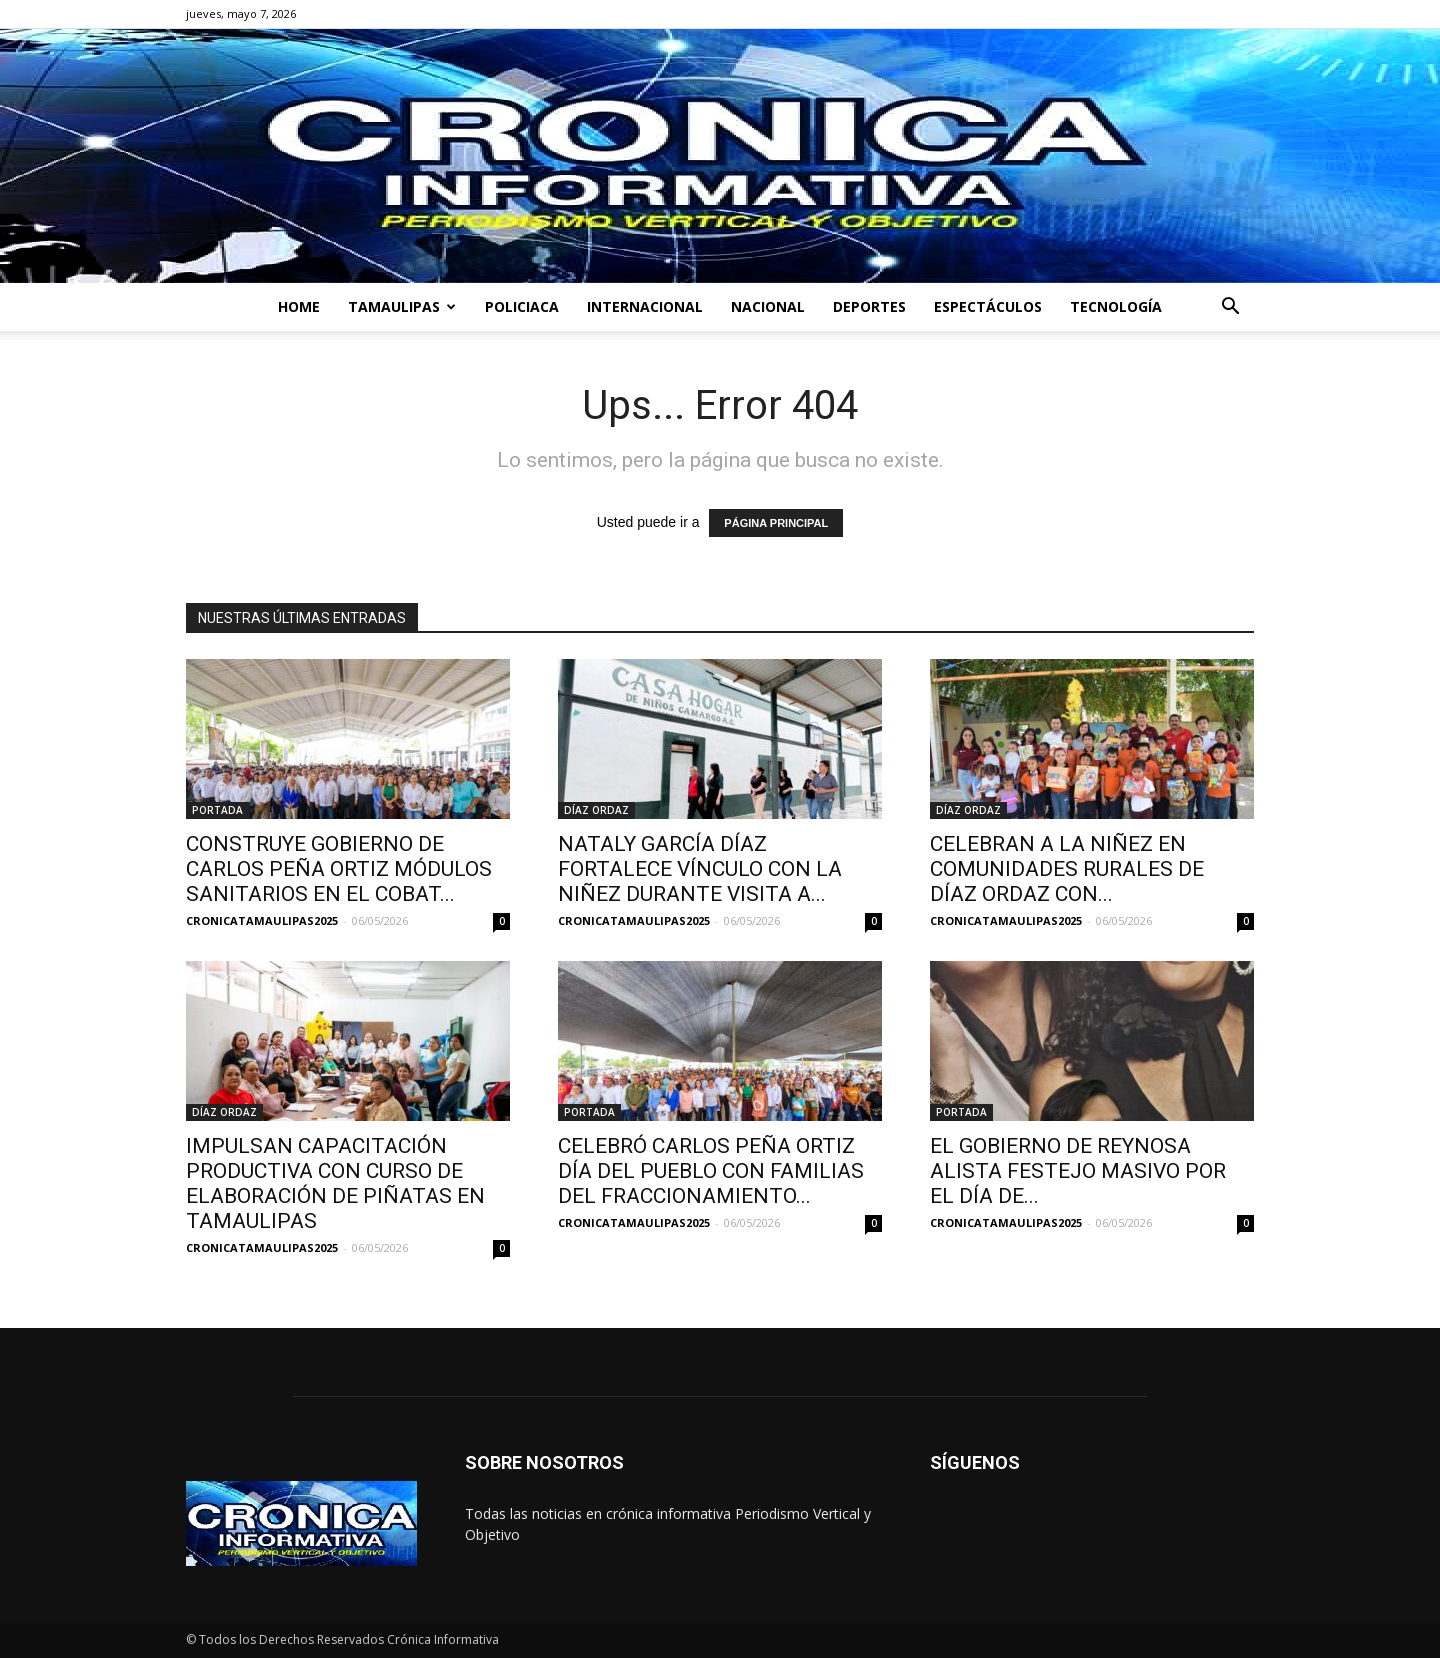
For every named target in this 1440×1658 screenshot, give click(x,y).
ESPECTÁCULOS (988, 306)
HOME (299, 306)
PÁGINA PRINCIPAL (776, 523)
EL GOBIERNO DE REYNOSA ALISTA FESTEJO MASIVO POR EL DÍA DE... (1078, 1171)
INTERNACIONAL (645, 306)
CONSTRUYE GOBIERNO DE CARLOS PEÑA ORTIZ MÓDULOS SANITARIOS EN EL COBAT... (339, 869)
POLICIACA (522, 306)
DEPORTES (869, 306)
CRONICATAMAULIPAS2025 (262, 920)
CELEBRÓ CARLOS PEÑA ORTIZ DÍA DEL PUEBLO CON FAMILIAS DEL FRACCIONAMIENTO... (711, 1171)
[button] (1230, 308)
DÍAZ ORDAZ (596, 810)
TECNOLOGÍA (1116, 306)
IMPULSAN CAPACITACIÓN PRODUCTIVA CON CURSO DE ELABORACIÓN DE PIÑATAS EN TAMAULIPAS (335, 1183)
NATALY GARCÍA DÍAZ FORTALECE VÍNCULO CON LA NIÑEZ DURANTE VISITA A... (700, 869)
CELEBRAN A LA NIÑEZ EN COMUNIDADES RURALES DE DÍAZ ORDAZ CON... (1067, 869)
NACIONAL (768, 306)
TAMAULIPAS (402, 306)
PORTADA (217, 810)
